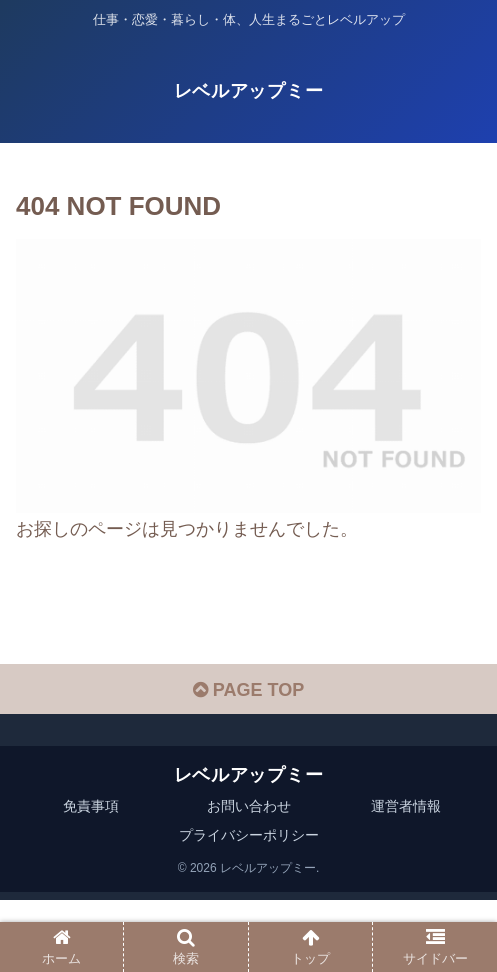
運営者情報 (406, 806)
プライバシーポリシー (249, 835)
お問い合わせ (249, 806)
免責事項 (91, 806)
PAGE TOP (248, 690)
